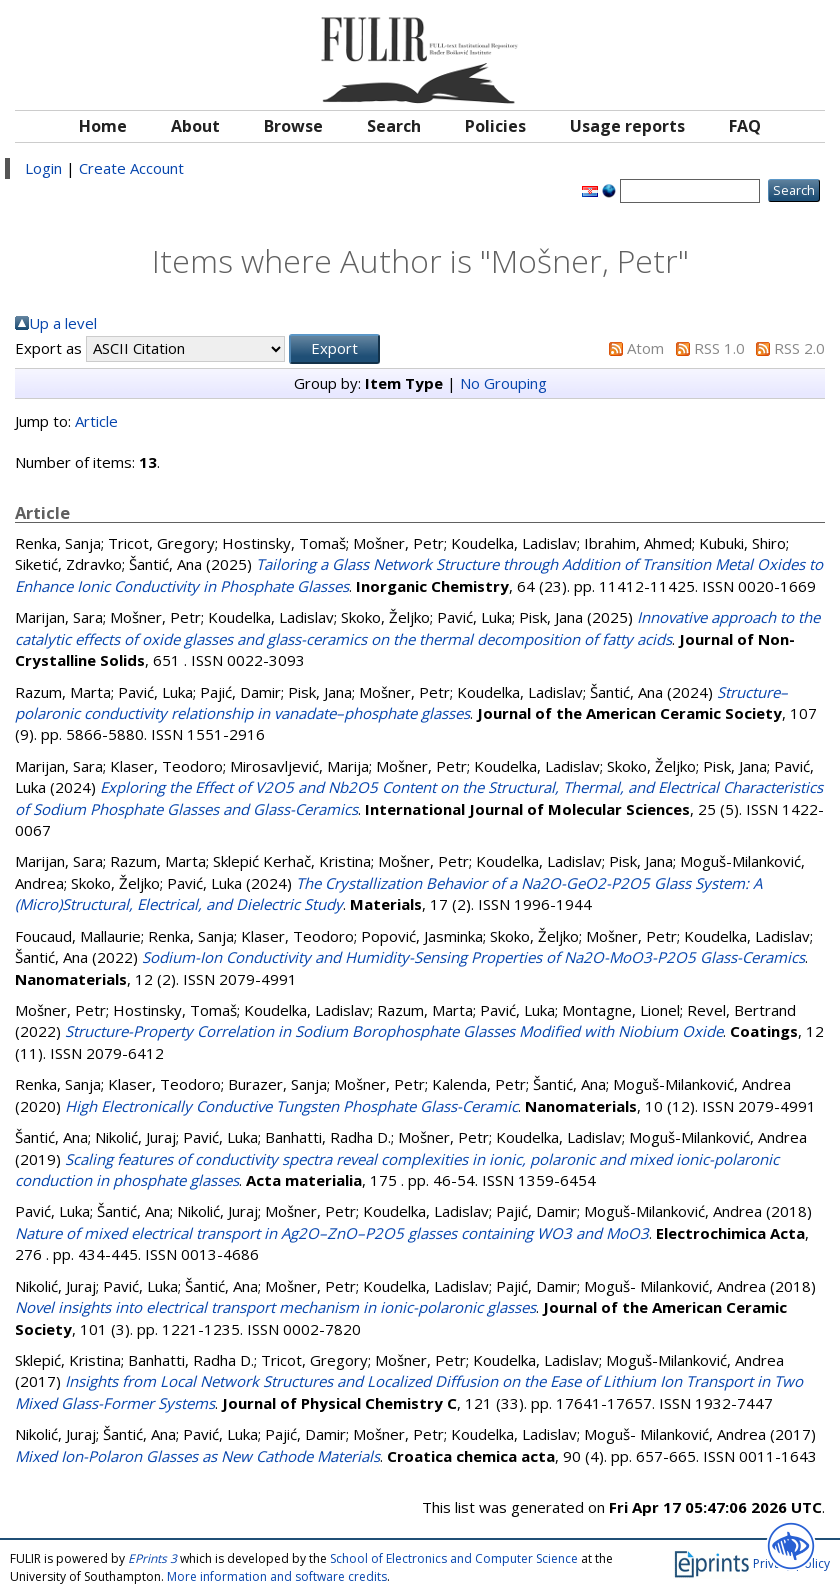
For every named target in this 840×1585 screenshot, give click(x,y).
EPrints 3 (152, 1558)
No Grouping (503, 383)
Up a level (63, 323)
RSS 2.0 (799, 348)
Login (43, 168)
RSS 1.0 (719, 348)
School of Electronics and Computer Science (454, 1558)
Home (103, 126)
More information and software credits (277, 1576)
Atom (645, 348)
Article (96, 421)
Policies (495, 126)
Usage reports (627, 126)
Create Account (131, 168)
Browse (293, 126)
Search (394, 126)
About (195, 126)
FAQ (745, 126)
